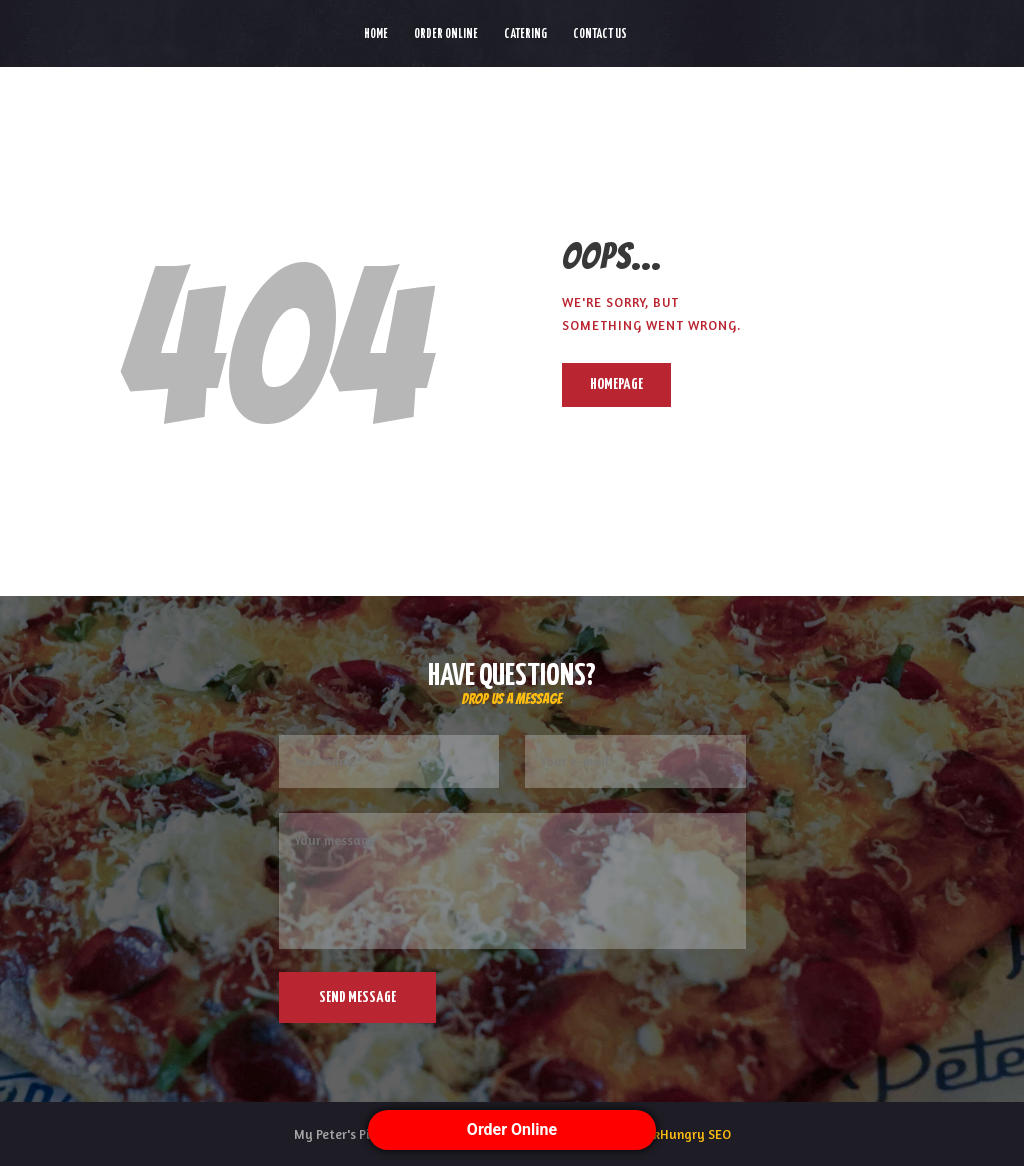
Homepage (616, 384)
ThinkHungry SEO (679, 1134)
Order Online (512, 1129)
